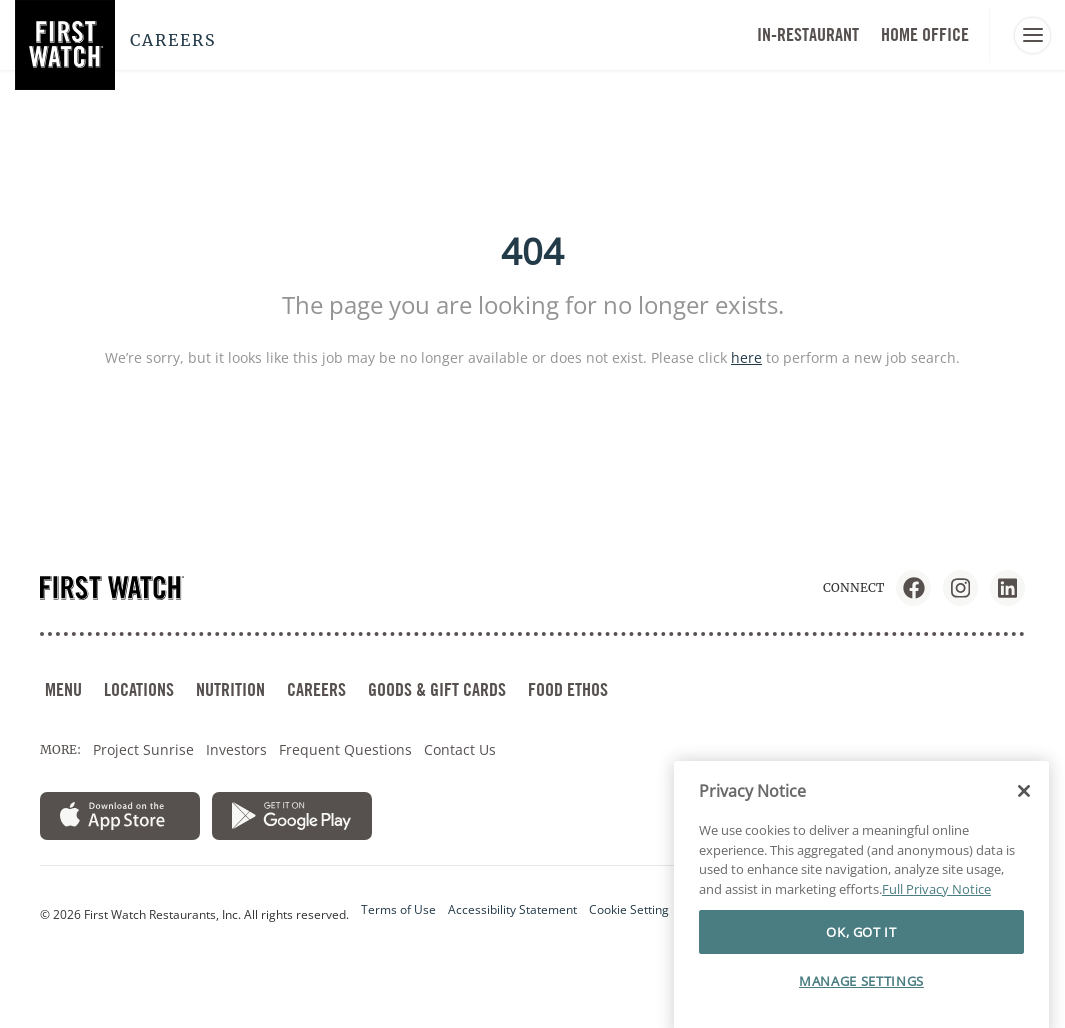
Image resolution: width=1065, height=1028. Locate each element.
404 (532, 251)
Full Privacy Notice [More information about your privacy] (936, 908)
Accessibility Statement (512, 909)
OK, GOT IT (861, 950)
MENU (63, 689)
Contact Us (460, 749)
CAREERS (316, 689)
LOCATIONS (139, 689)
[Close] (1024, 810)
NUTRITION (230, 689)
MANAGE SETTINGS (861, 1000)
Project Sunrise (143, 749)
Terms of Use (398, 909)
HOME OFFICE (925, 34)
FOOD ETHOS (568, 689)
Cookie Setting (629, 909)
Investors (236, 749)
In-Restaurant (808, 34)
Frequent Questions (345, 749)
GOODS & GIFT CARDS (437, 689)
